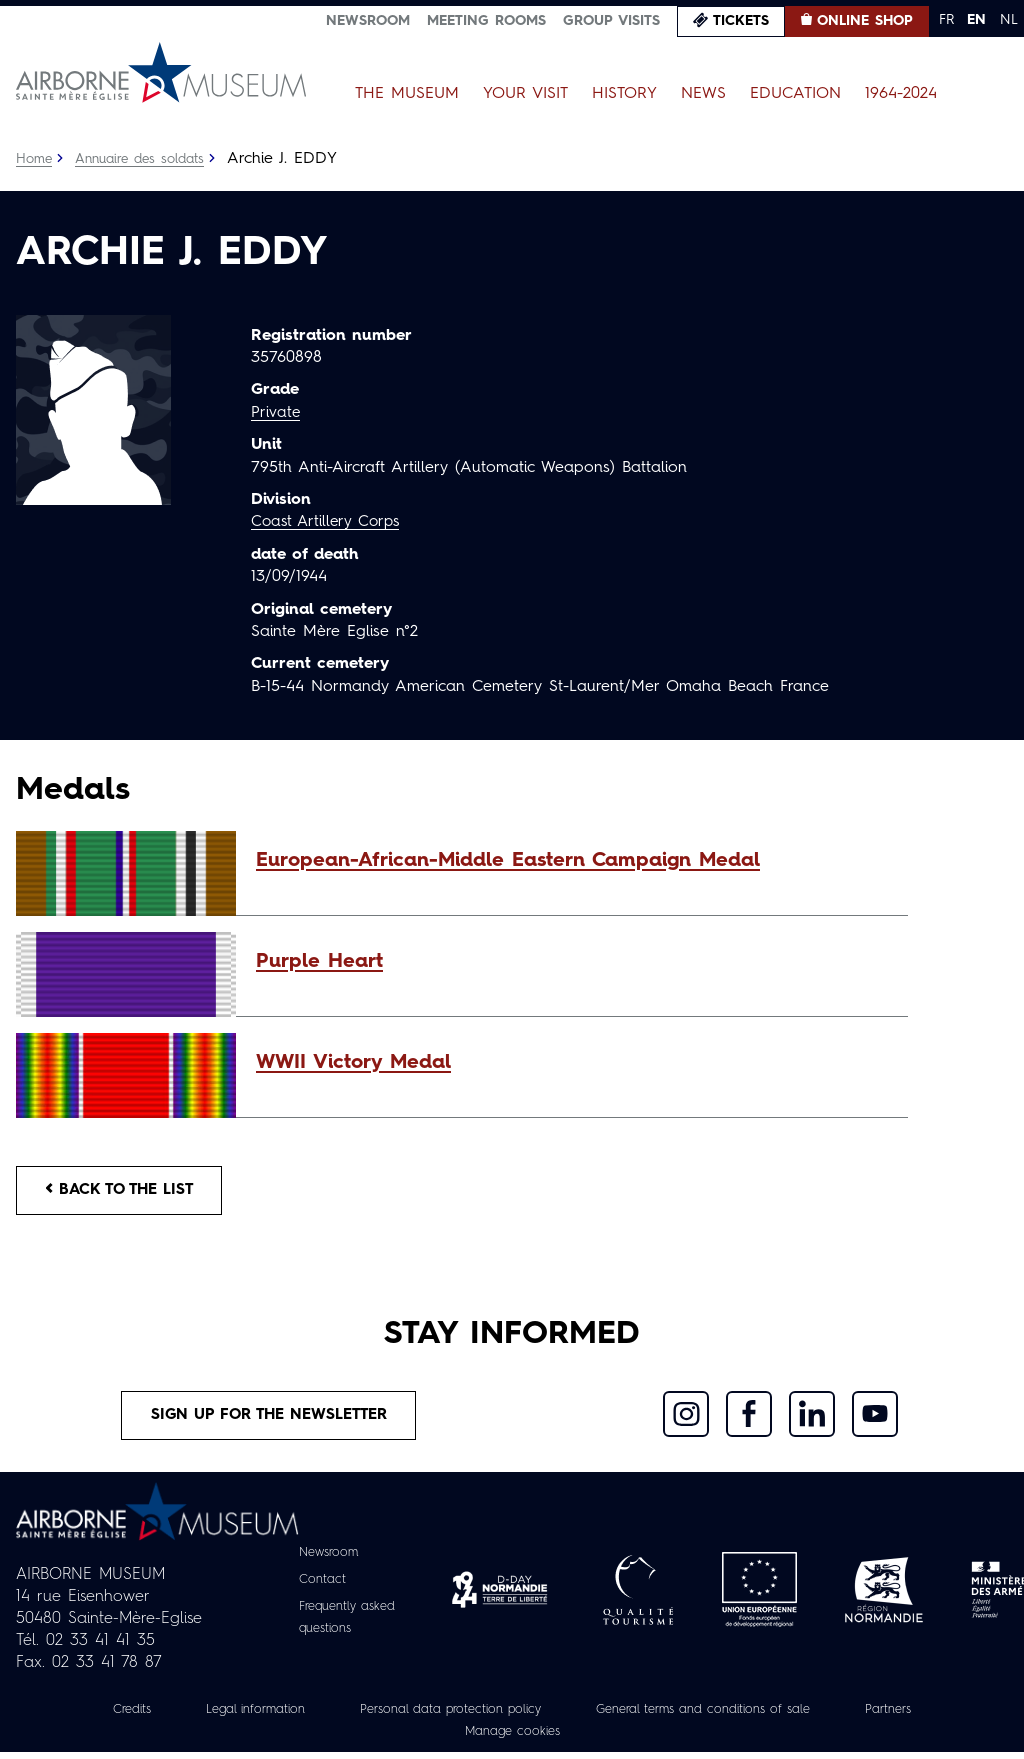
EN (976, 20)
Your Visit (525, 94)
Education (795, 94)
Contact (318, 1586)
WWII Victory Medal (353, 1063)
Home (35, 159)
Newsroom (368, 21)
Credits (97, 1716)
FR (946, 20)
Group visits (611, 21)
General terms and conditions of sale (720, 1716)
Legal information (229, 1716)
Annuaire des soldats (146, 159)
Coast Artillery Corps (329, 522)
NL (1009, 20)
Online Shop (865, 21)
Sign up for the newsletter (269, 1421)
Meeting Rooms (486, 21)
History (624, 94)
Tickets (741, 21)
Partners (923, 1716)
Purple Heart (319, 962)
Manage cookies (512, 1738)
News (703, 94)
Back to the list (126, 1192)
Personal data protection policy (441, 1716)
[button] (572, 861)
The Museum (407, 94)
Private (276, 413)
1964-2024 (901, 94)
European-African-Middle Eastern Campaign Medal (508, 861)
